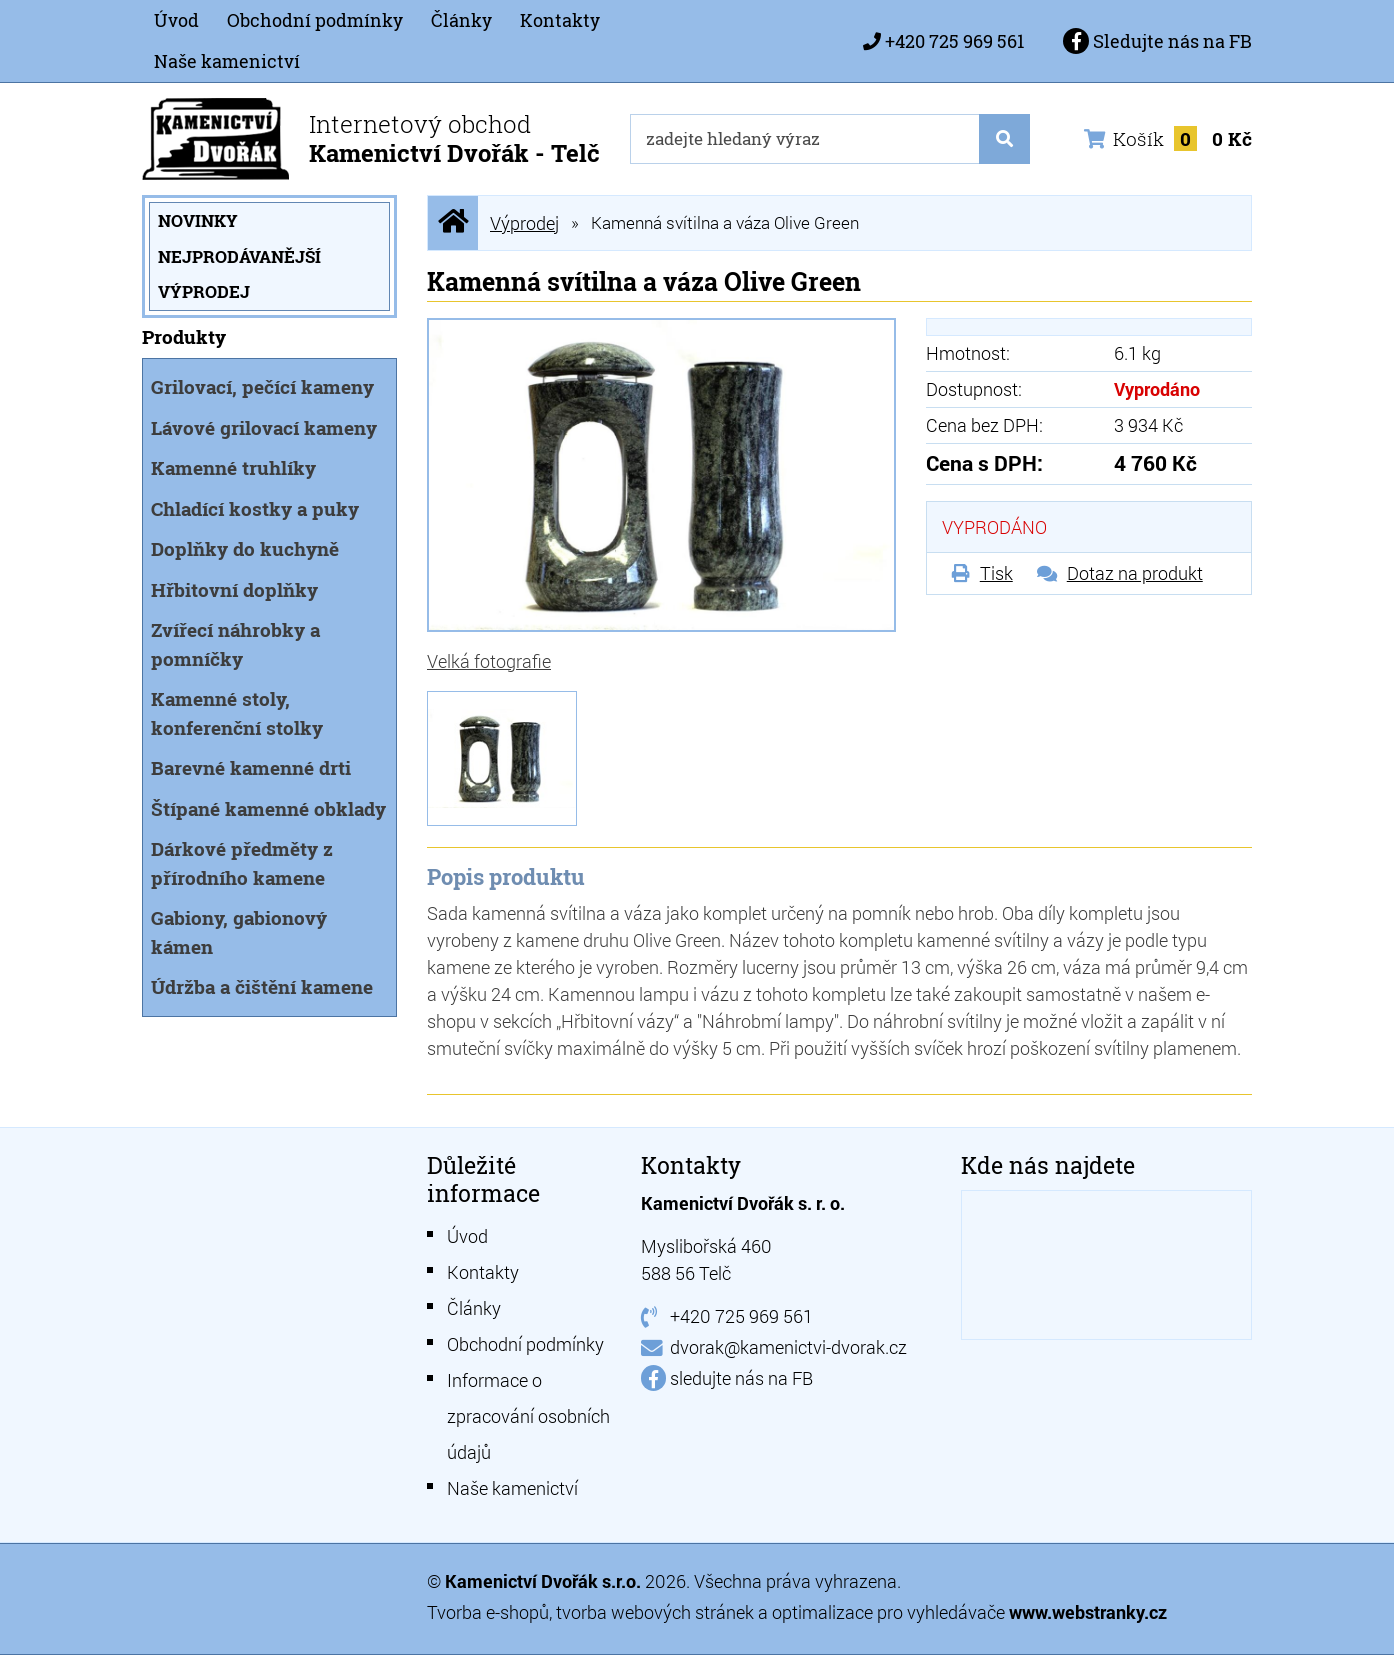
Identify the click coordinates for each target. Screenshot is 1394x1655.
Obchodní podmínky (315, 20)
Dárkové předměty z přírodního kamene (242, 863)
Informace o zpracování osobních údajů (528, 1416)
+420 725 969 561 (954, 41)
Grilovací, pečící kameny (262, 386)
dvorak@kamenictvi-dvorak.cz (788, 1347)
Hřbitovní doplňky (234, 589)
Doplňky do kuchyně (245, 548)
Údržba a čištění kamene (262, 986)
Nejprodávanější (239, 256)
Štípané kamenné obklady (268, 808)
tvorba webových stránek (655, 1612)
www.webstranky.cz (1088, 1612)
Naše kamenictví (227, 61)
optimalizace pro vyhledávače (890, 1612)
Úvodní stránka (453, 222)
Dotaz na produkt (1135, 573)
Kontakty (560, 20)
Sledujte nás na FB (1157, 41)
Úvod (176, 20)
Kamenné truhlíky (233, 467)
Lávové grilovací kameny (264, 427)
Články (461, 20)
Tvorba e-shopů (488, 1612)
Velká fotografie (489, 661)
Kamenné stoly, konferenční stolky (237, 713)
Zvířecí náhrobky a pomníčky (235, 644)
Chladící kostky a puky (255, 508)
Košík (1168, 138)
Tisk (996, 573)
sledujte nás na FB (741, 1378)
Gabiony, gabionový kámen (239, 932)
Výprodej (204, 291)
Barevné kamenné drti (251, 767)
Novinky (198, 220)
